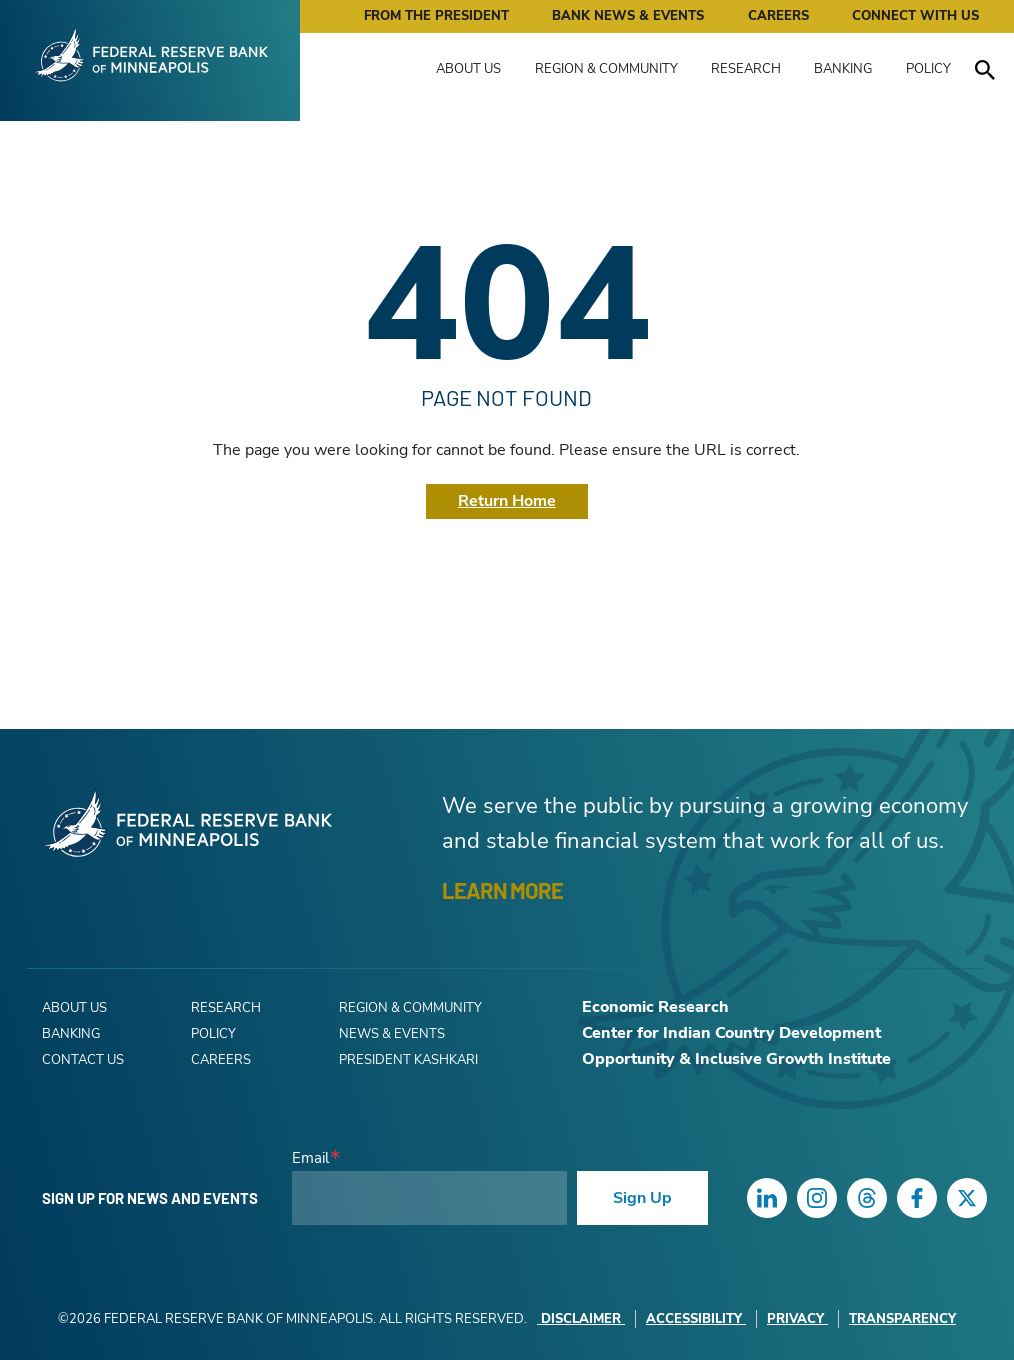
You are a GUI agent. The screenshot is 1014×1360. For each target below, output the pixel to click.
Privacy (797, 1319)
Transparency (902, 1319)
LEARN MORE (502, 890)
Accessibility (696, 1319)
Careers (778, 16)
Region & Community (606, 69)
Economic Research (655, 1007)
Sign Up (642, 1198)
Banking (843, 69)
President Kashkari (408, 1060)
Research (746, 69)
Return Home (507, 501)
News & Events (392, 1034)
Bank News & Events (628, 16)
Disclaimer (581, 1319)
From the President (436, 16)
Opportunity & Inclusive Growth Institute (736, 1059)
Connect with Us (915, 16)
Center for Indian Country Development (731, 1033)
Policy (928, 69)
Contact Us (83, 1060)
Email (310, 1158)
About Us (468, 69)
